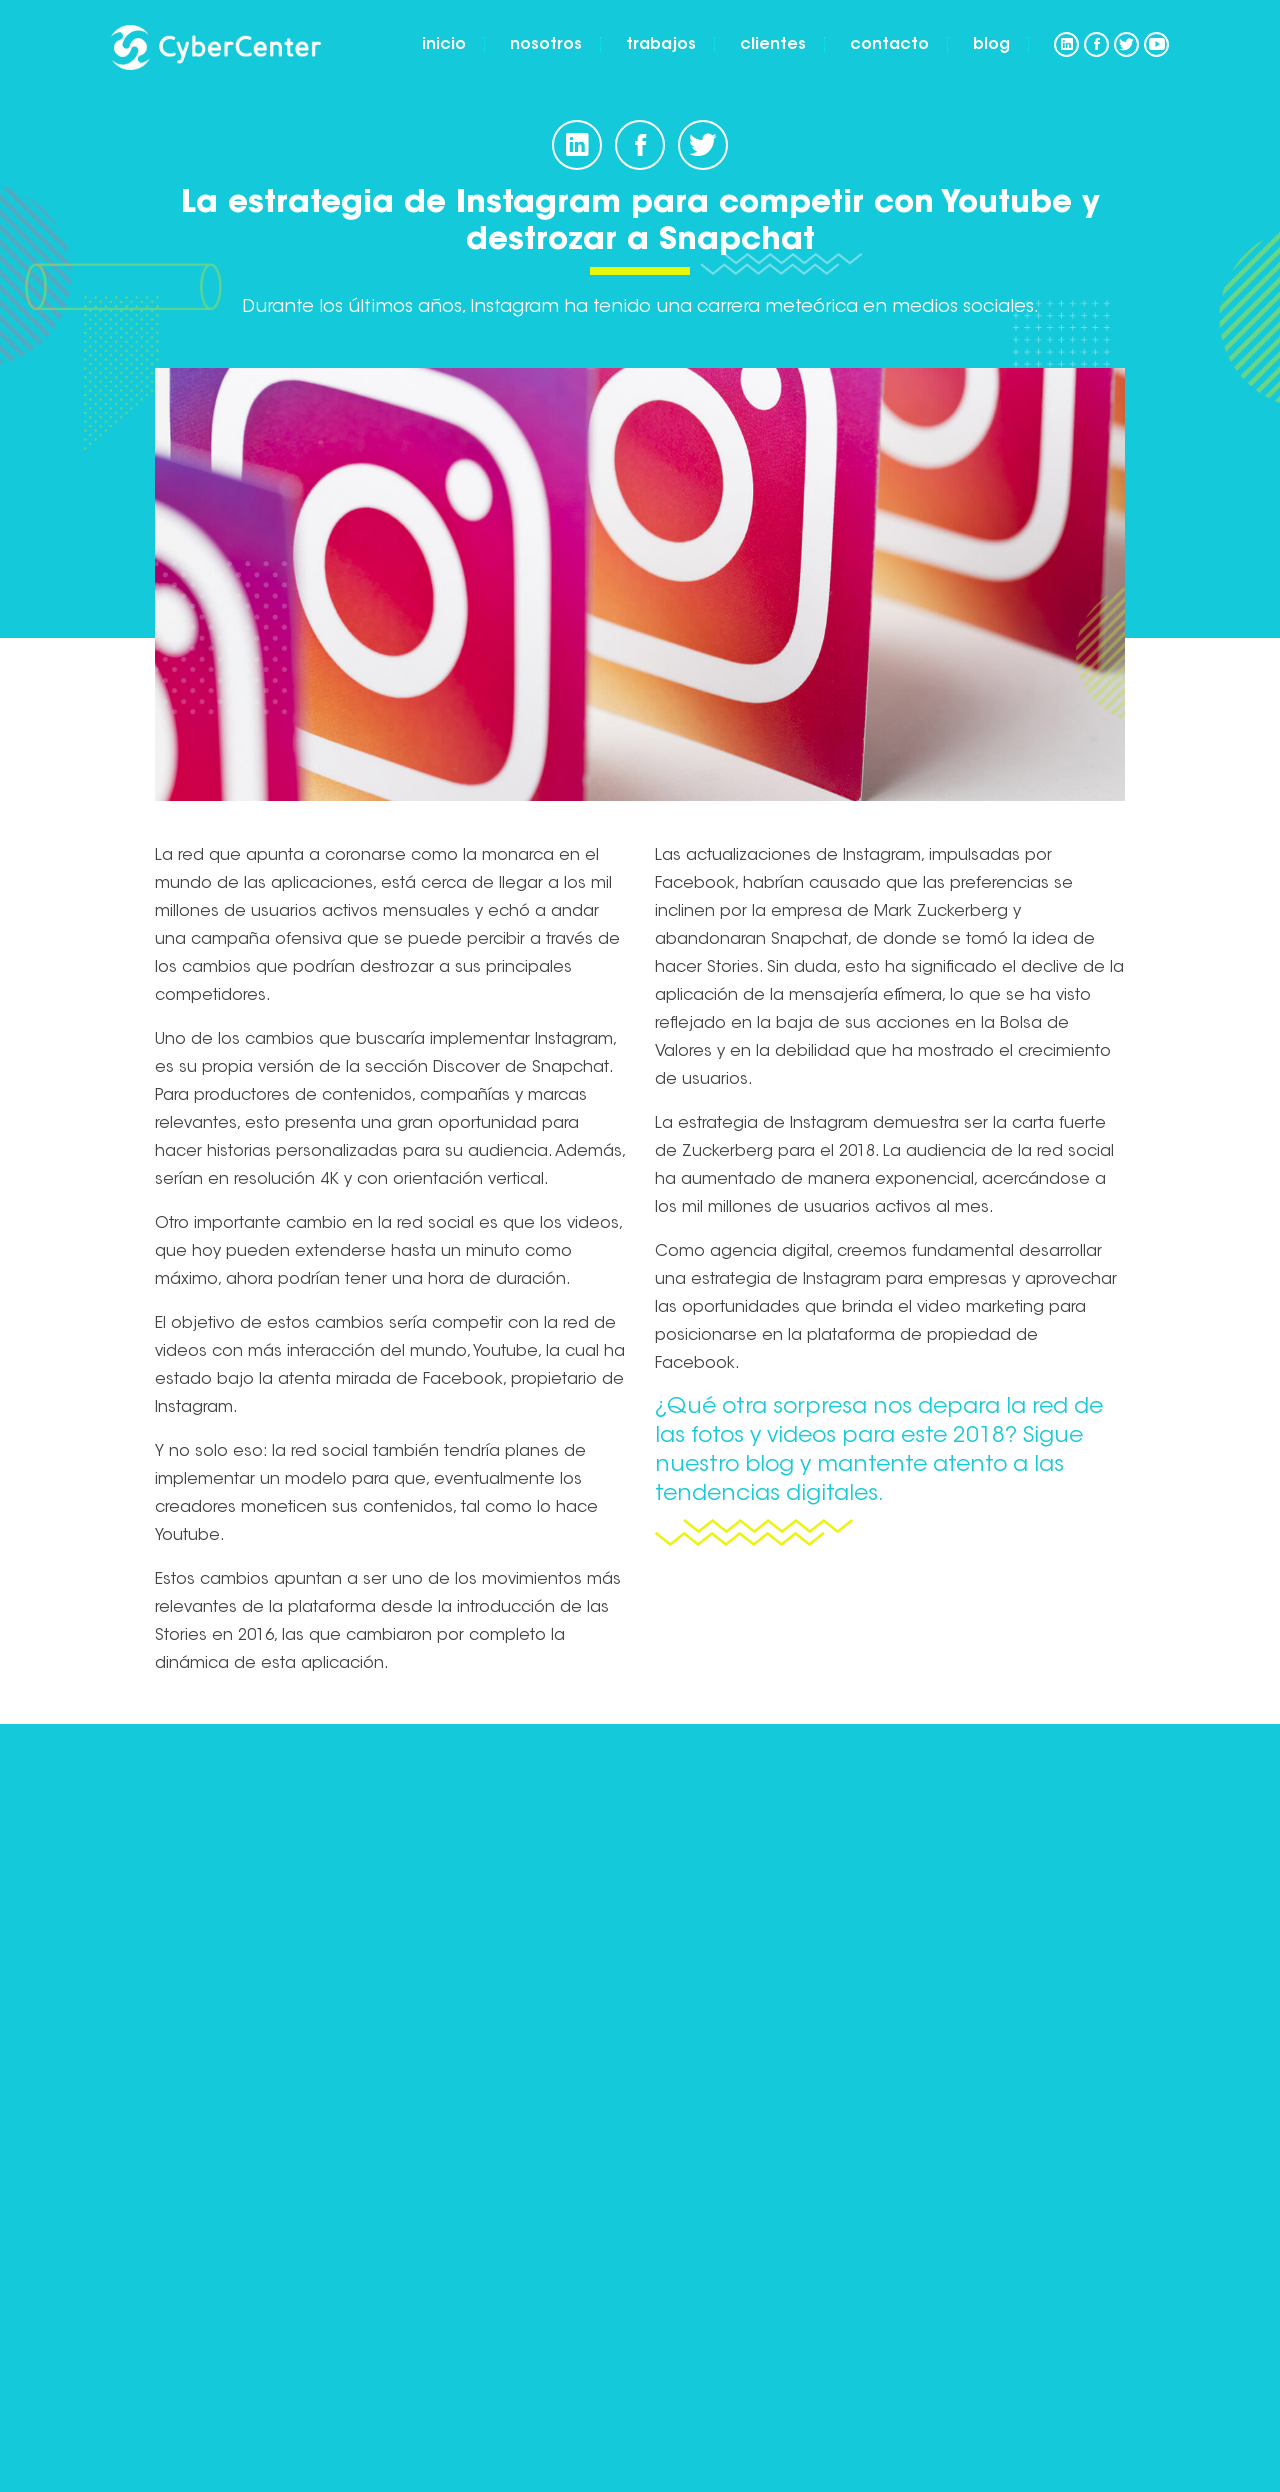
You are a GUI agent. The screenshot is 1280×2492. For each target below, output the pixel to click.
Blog (991, 45)
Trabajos (661, 45)
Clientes (773, 45)
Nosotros (546, 45)
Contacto (889, 45)
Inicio (444, 45)
